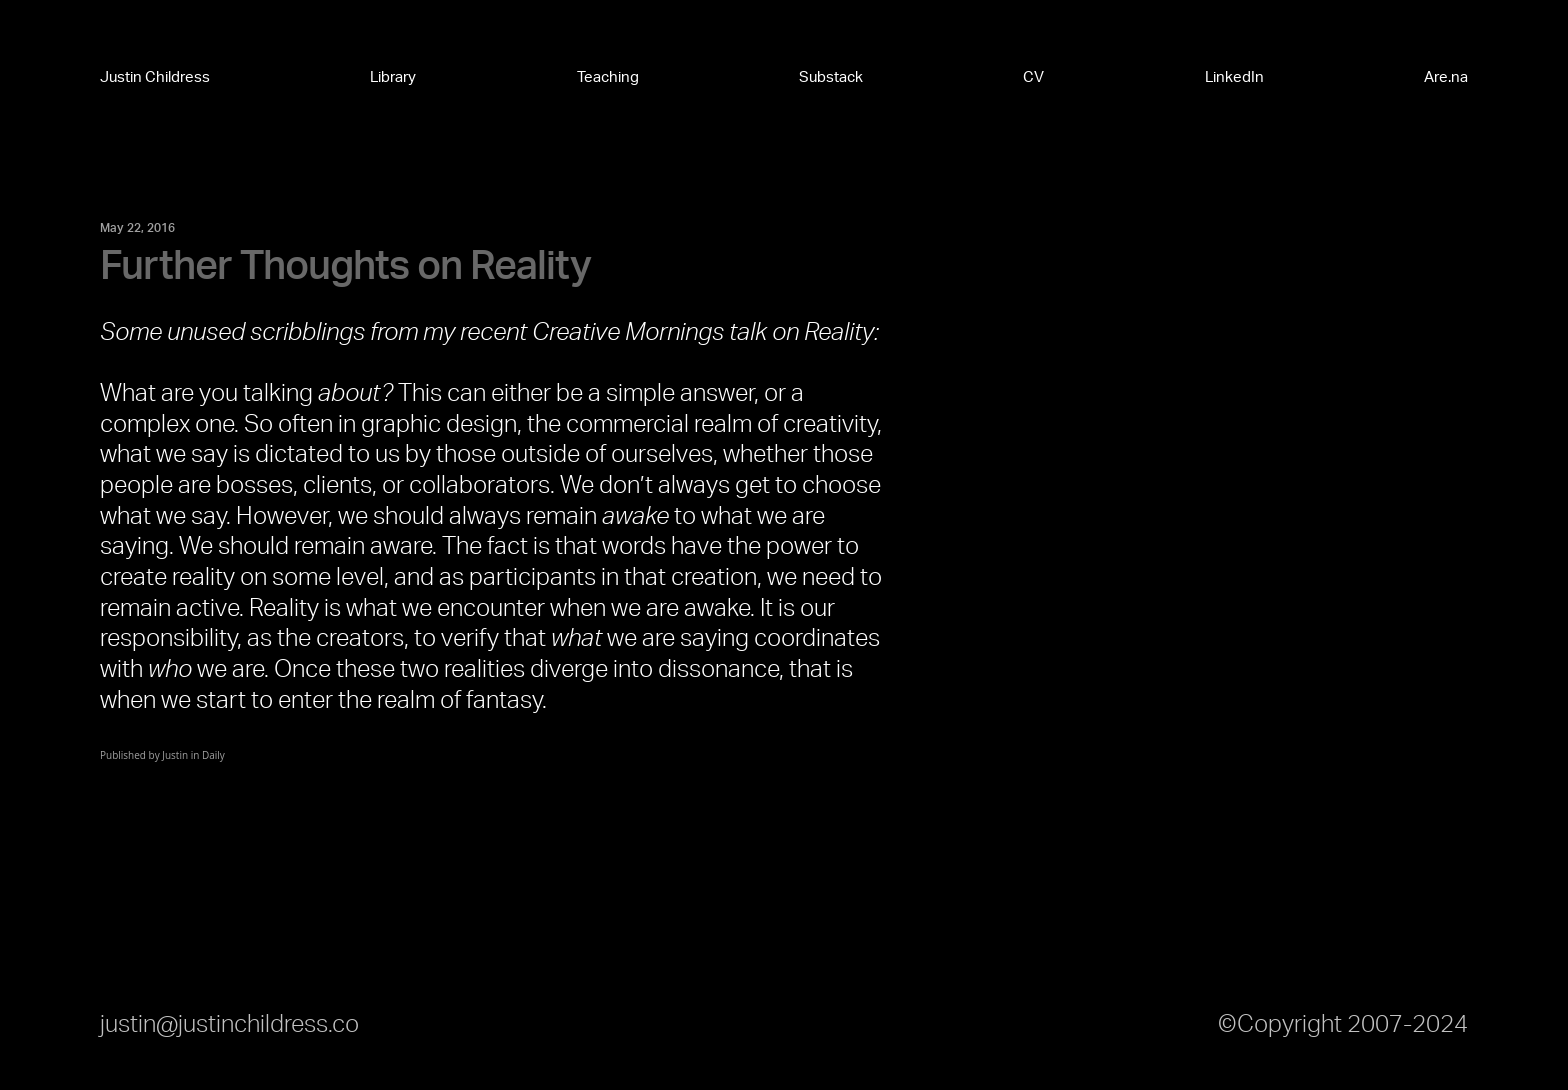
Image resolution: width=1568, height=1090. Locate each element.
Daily (213, 755)
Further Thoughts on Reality (345, 267)
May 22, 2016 (137, 228)
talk (748, 333)
